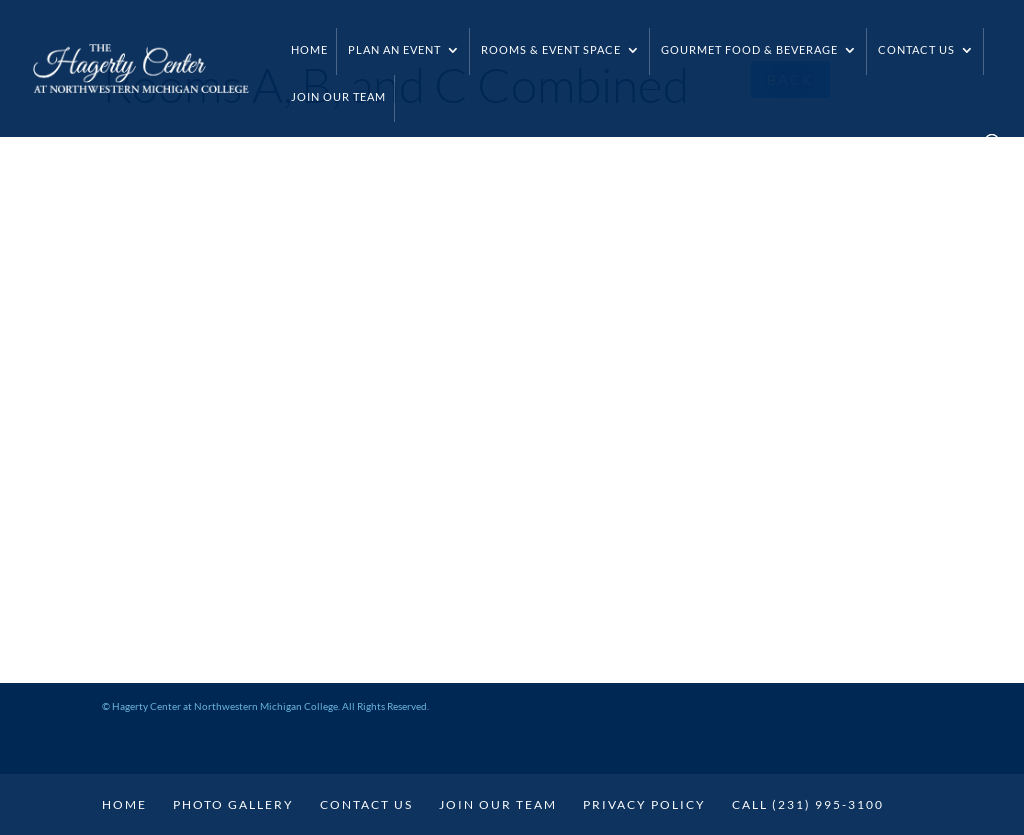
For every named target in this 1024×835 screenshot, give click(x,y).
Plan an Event (394, 49)
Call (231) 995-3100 (808, 804)
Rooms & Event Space (551, 49)
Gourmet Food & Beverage (749, 49)
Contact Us (916, 49)
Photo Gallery (233, 804)
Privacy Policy (644, 804)
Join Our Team (338, 96)
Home (309, 49)
